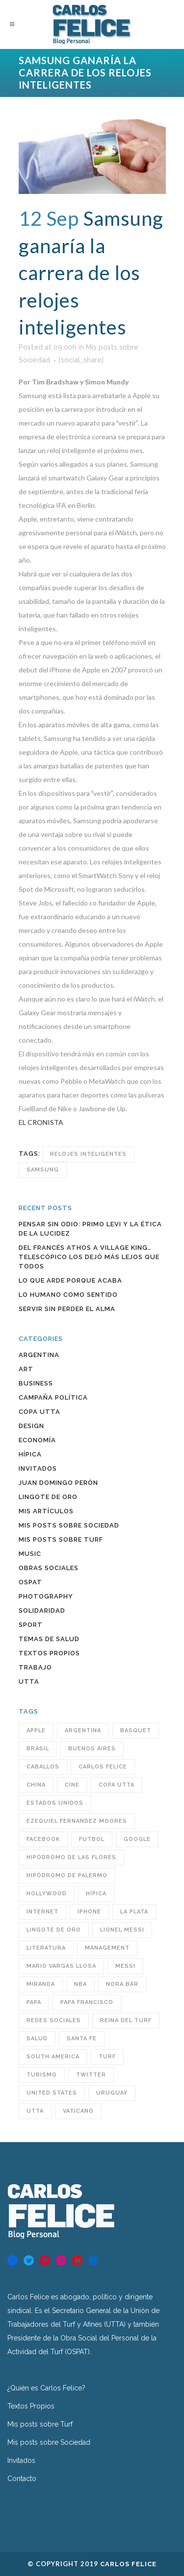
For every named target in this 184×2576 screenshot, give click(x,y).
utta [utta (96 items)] (35, 2111)
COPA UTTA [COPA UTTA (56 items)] (116, 1785)
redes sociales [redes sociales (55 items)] (53, 2020)
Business (36, 1383)
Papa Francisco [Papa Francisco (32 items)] (86, 2002)
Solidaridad (42, 1610)
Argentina (39, 1355)
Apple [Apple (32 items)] (36, 1730)
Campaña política (53, 1397)
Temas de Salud (49, 1639)
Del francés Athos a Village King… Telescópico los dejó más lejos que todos (89, 1257)
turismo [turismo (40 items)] (41, 2075)
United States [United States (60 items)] (51, 2093)
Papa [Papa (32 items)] (33, 2002)
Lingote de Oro (48, 1497)
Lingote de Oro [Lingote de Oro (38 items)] (53, 1930)
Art (26, 1369)
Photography (46, 1596)
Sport (31, 1624)
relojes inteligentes (88, 1154)
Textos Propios (49, 1653)
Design (31, 1426)
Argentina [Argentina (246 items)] (83, 1730)
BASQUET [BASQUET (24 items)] (135, 1730)
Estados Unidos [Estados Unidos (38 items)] (54, 1803)
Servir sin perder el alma (67, 1308)
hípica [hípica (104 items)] (96, 1893)
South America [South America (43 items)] (52, 2056)
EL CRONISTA (41, 1122)
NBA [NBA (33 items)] (80, 1984)
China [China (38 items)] (36, 1785)
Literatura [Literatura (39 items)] (46, 1948)
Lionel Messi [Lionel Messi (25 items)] (122, 1930)
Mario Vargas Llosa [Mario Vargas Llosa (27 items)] (61, 1966)
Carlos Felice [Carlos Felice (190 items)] (103, 1767)
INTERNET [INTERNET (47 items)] (42, 1911)
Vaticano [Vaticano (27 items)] (78, 2111)
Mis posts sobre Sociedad (69, 1525)
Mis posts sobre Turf (61, 1539)
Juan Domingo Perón (58, 1482)
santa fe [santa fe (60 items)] (82, 2038)
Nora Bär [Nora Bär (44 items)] (122, 1984)
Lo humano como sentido (68, 1294)
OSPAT (30, 1582)
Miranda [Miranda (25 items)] (40, 1984)
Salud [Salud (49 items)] (37, 2038)
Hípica (30, 1454)
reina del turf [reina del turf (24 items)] (126, 2020)
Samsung (42, 1170)
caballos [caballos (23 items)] (42, 1767)
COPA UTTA (39, 1411)
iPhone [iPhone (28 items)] (89, 1911)
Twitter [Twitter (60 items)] (91, 2075)
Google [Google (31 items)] (137, 1839)
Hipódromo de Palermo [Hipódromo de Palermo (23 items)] (66, 1875)
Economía (37, 1440)
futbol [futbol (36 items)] (92, 1839)
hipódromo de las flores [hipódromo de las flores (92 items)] (71, 1857)
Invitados (21, 2460)
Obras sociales (49, 1568)
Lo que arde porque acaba (70, 1280)
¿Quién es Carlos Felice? (46, 2388)
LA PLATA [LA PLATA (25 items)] (134, 1911)
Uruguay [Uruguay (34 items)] (112, 2093)
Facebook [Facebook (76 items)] (43, 1839)
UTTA (29, 1681)
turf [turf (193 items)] (107, 2056)
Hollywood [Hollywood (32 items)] (46, 1893)
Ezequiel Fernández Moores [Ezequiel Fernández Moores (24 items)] (76, 1821)
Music (30, 1553)
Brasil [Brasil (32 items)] (37, 1748)
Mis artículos (46, 1511)
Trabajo (35, 1667)
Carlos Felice (128, 2564)
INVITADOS (38, 1468)
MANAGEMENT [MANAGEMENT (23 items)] (107, 1948)
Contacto (21, 2478)
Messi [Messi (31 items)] (125, 1966)
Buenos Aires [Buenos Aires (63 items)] (92, 1748)
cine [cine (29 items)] (72, 1785)
